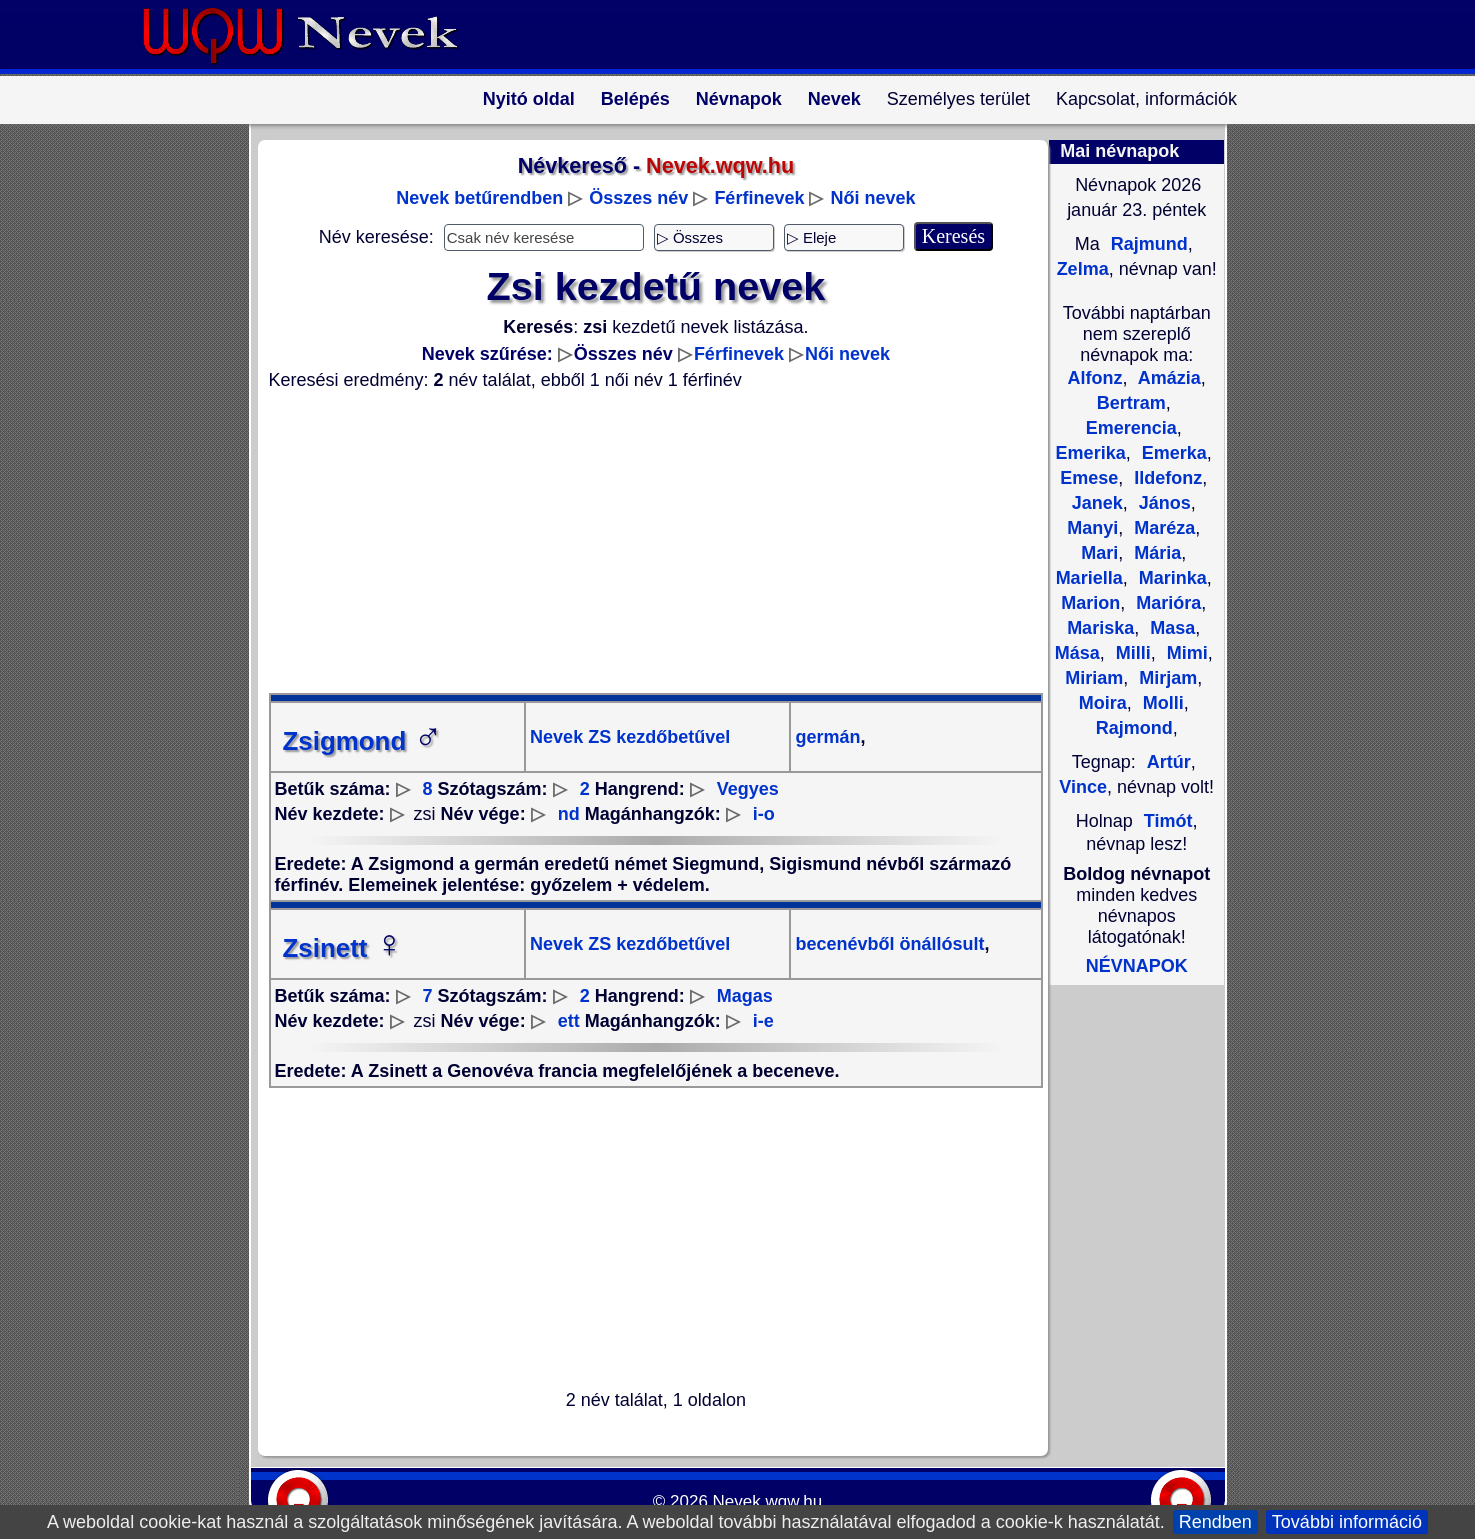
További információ (1347, 1522)
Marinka (1170, 578)
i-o (764, 814)
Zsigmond (363, 741)
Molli (1161, 703)
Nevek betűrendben (479, 198)
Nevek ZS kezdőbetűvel (630, 737)
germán (827, 737)
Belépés (635, 99)
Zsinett (343, 948)
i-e (763, 1021)
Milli (1131, 653)
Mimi (1185, 653)
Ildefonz (1165, 478)
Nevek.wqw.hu (768, 1501)
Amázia (1167, 378)
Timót (1168, 821)
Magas (745, 996)
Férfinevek (759, 198)
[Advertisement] (644, 542)
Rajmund (1147, 244)
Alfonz (1095, 378)
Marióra (1166, 603)
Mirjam (1165, 678)
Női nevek (872, 198)
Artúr (1169, 762)
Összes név (638, 198)
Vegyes (748, 789)
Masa (1170, 628)
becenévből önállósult (889, 944)
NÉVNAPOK (1137, 966)
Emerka (1172, 453)
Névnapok (739, 99)
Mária (1155, 553)
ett (569, 1021)
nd (569, 814)
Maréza (1162, 528)
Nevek (834, 99)
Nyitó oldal (529, 99)
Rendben (1215, 1522)
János (1162, 503)
